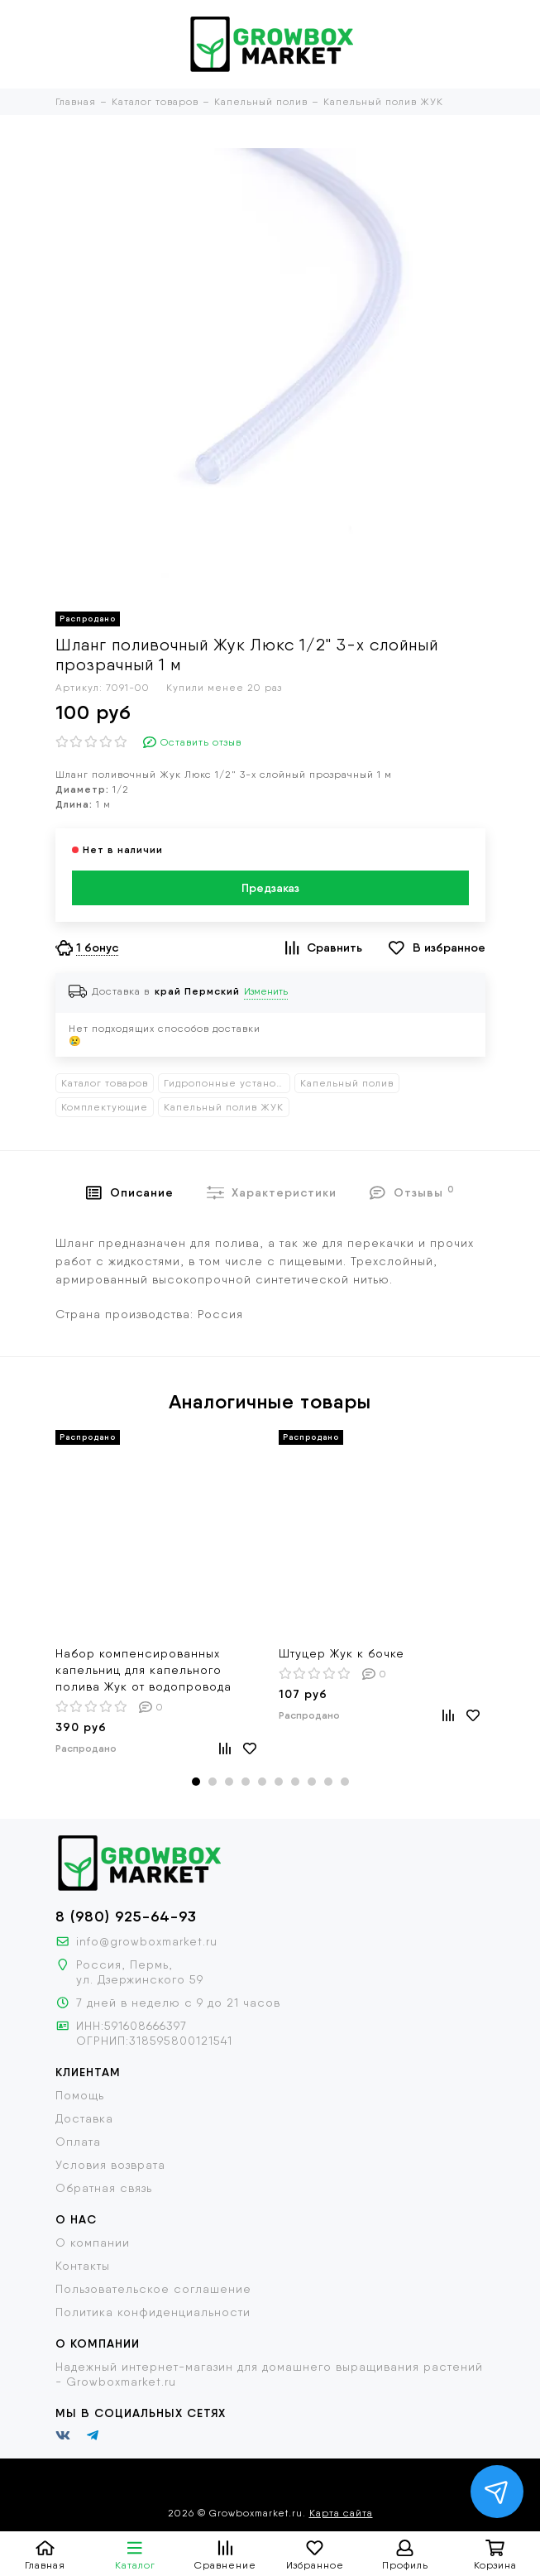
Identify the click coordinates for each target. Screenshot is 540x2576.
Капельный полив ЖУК (224, 1107)
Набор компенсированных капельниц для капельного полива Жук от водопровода (143, 1670)
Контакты (82, 2265)
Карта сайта (341, 2513)
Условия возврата (110, 2164)
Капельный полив (347, 1083)
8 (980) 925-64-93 (126, 1916)
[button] (196, 1781)
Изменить (266, 991)
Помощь (79, 2095)
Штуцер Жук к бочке (341, 1653)
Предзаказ (270, 887)
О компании (92, 2242)
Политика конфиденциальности (153, 2312)
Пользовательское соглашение (153, 2288)
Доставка (84, 2118)
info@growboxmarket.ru (146, 1941)
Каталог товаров (104, 1083)
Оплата (78, 2141)
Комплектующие (104, 1107)
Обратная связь (103, 2188)
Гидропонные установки (227, 1083)
